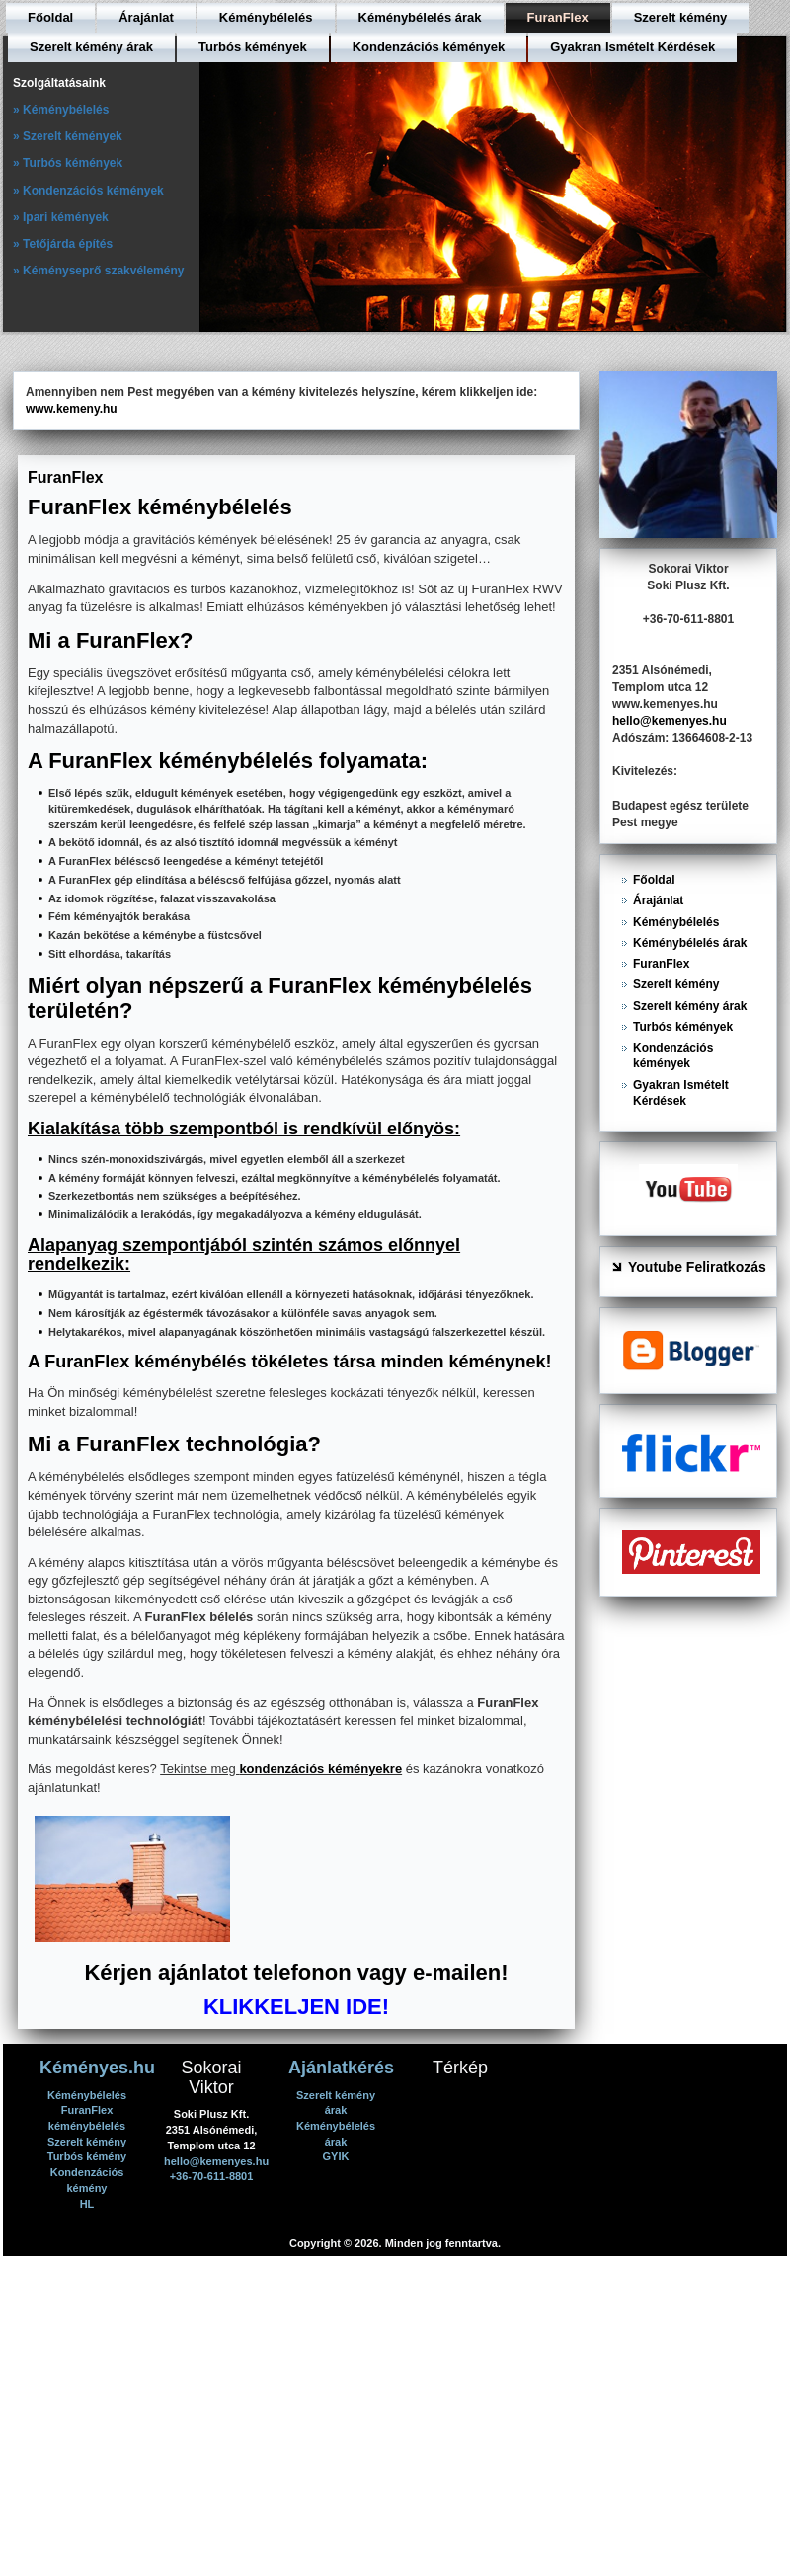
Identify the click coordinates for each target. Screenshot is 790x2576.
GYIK (336, 2156)
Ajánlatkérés (341, 2067)
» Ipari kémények (61, 217)
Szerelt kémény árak (91, 46)
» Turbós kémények (67, 163)
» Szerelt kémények (67, 136)
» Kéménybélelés (61, 110)
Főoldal (50, 17)
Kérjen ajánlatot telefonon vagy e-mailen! (296, 1972)
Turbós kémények (252, 46)
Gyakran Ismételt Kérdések (632, 46)
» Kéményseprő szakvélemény (98, 270)
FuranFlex (558, 17)
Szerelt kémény (681, 17)
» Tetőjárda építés (63, 244)
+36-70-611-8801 (212, 2176)
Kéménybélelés (266, 17)
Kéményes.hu (97, 2067)
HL (87, 2204)
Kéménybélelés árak (420, 17)
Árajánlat (146, 17)
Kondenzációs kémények (429, 46)
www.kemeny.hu (72, 409)
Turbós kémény (87, 2156)
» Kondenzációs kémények (88, 190)
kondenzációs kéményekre (320, 1768)
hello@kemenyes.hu (669, 721)
